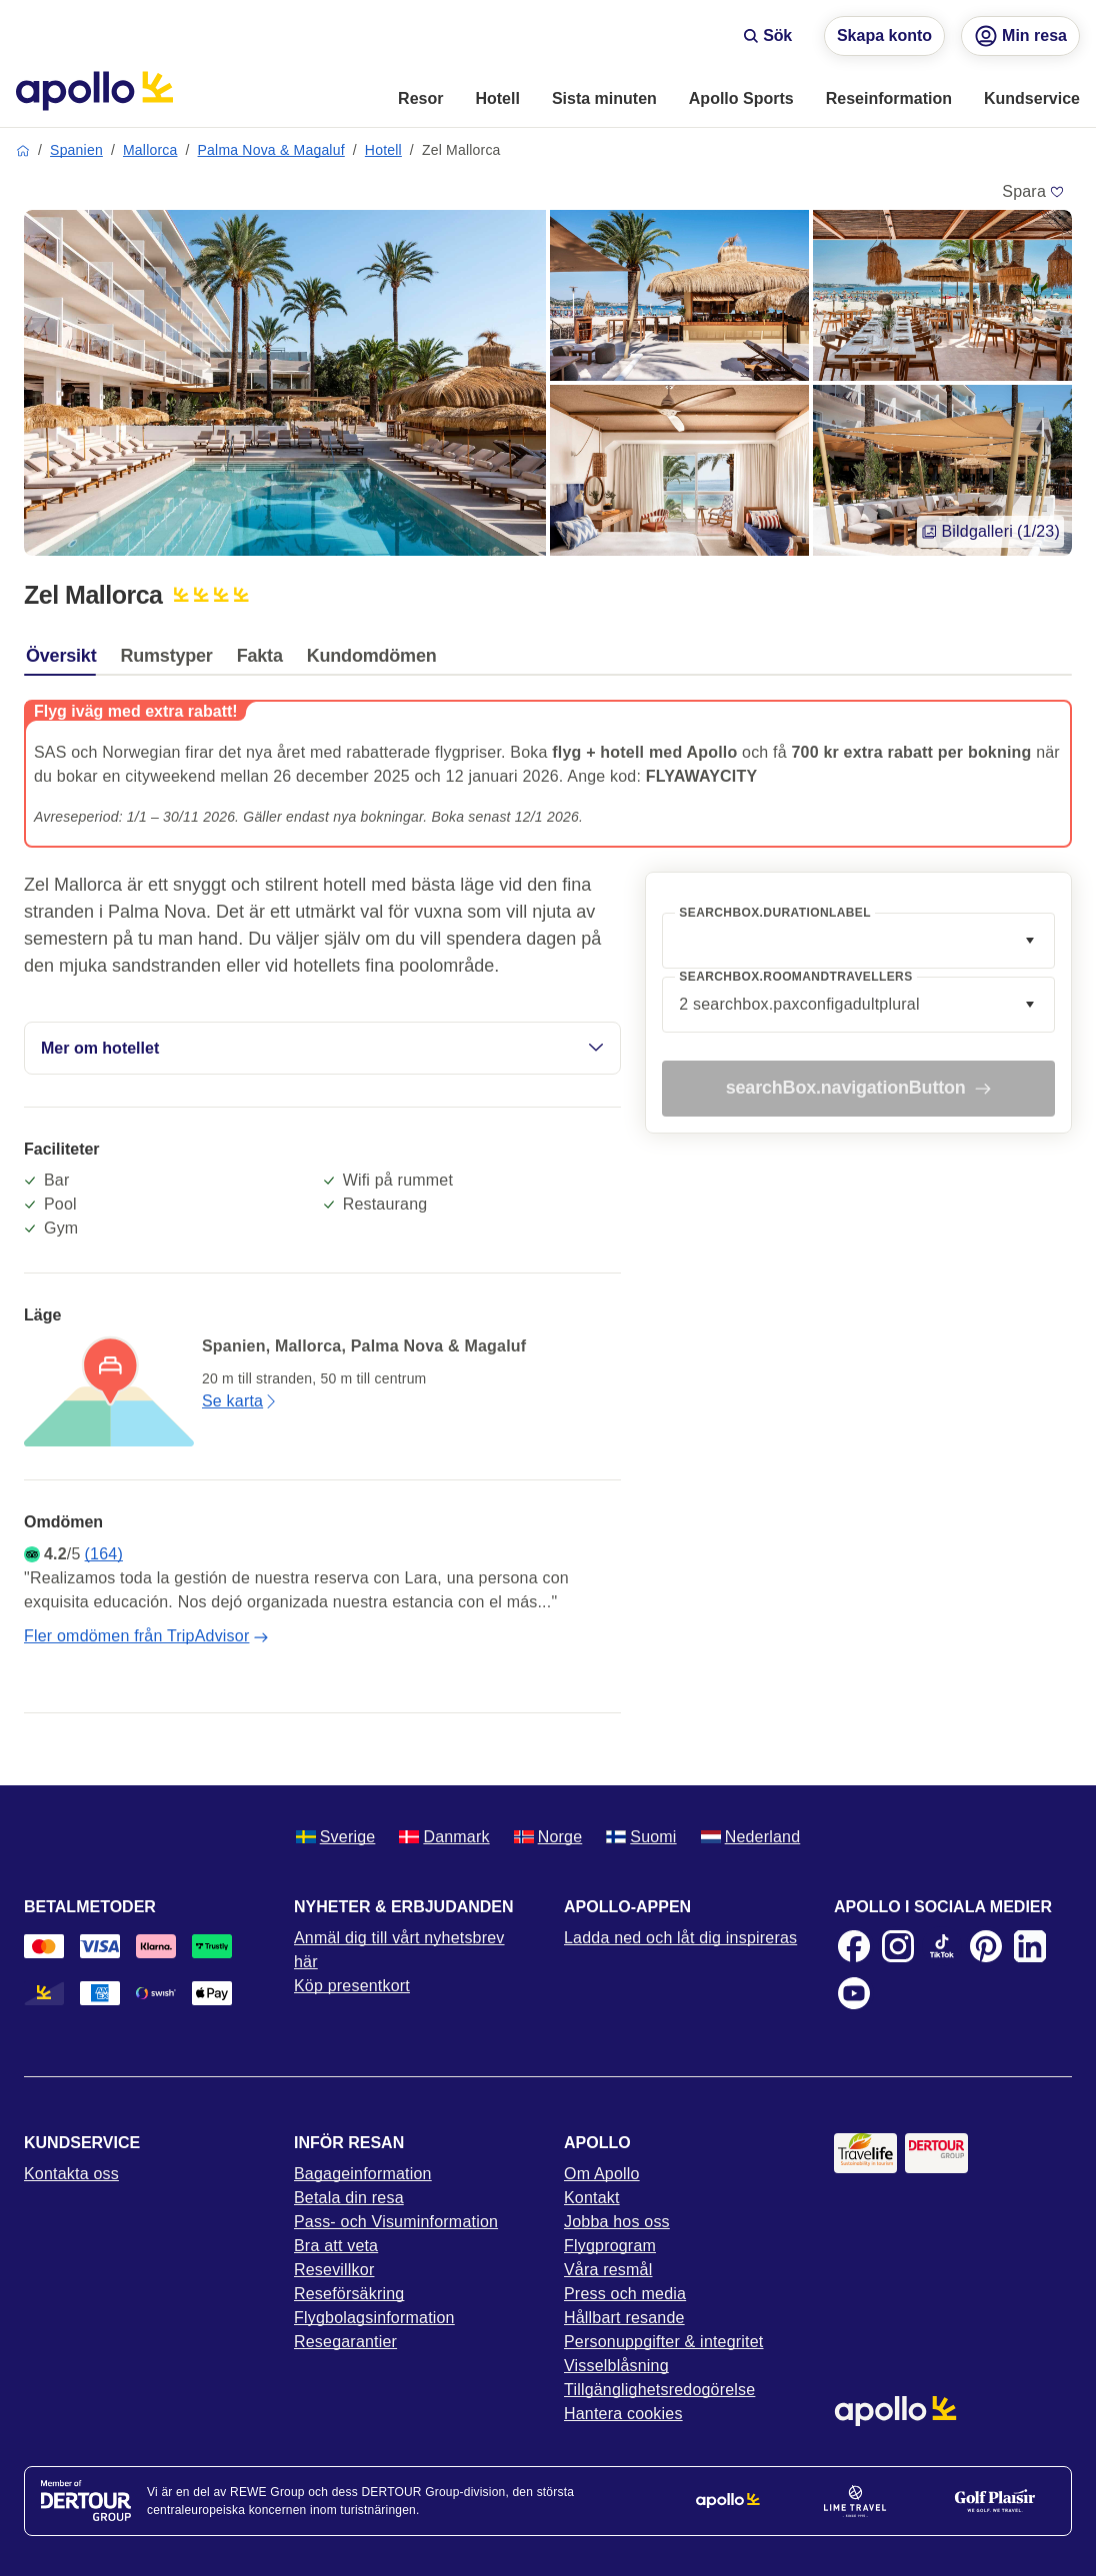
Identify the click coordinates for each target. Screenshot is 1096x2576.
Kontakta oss (71, 2173)
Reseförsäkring (349, 2293)
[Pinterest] (986, 1946)
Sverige (336, 1836)
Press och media (625, 2293)
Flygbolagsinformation (374, 2317)
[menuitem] (420, 100)
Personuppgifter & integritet (664, 2341)
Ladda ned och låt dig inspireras (680, 1937)
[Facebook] (854, 1946)
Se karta (240, 1400)
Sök (767, 35)
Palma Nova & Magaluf (271, 150)
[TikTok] (942, 1946)
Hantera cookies (623, 2413)
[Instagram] (898, 1946)
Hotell (383, 150)
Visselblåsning (616, 2365)
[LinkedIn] (1030, 1946)
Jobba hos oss (617, 2221)
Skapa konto (884, 35)
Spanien (76, 150)
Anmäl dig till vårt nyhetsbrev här (399, 1949)
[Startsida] (94, 91)
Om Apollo (602, 2173)
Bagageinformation (363, 2173)
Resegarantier (345, 2341)
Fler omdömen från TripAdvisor (146, 1636)
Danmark (444, 1836)
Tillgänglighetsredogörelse (659, 2389)
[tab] (66, 661)
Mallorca (150, 150)
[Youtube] (854, 1993)
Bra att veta (336, 2245)
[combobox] (858, 941)
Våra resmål (608, 2269)
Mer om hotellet (322, 1048)
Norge (548, 1836)
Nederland (751, 1836)
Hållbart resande (624, 2317)
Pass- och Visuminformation (396, 2221)
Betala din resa (349, 2197)
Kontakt (592, 2197)
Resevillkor (334, 2269)
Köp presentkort (352, 1985)
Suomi (641, 1836)
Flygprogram (610, 2245)
